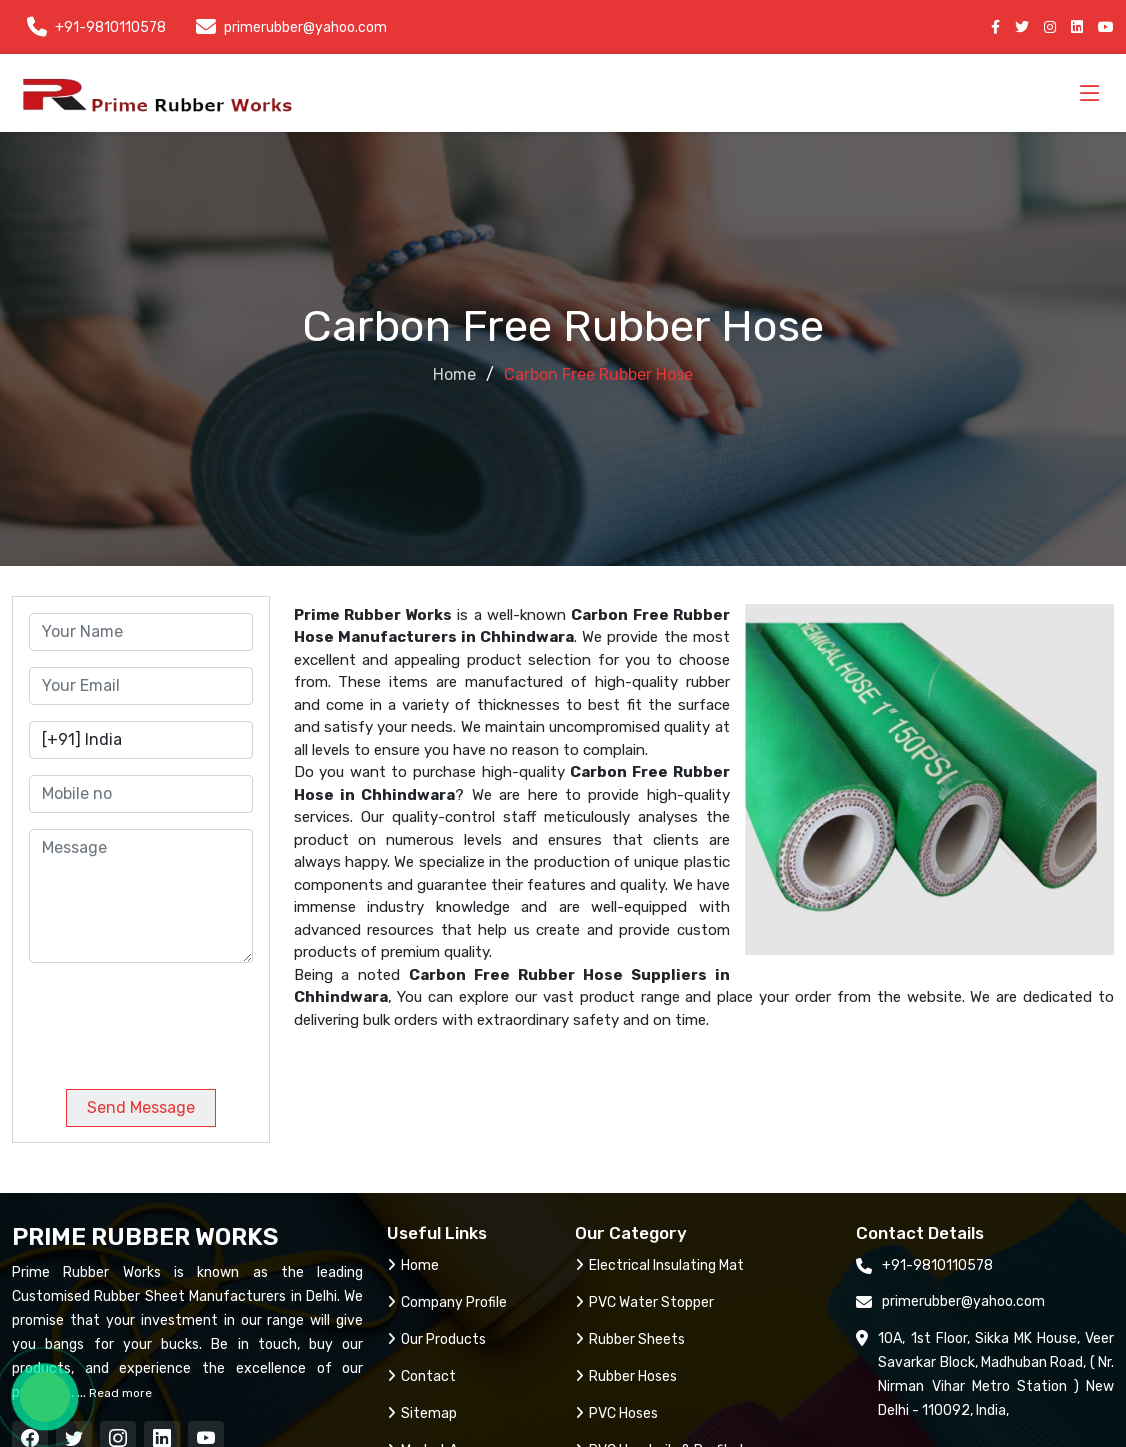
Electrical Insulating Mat (659, 1265)
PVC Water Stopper (644, 1302)
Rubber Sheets (630, 1339)
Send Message (141, 1107)
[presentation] (165, 1018)
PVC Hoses (616, 1413)
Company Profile (447, 1302)
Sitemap (422, 1413)
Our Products (436, 1339)
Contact (421, 1376)
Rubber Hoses (626, 1376)
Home (454, 374)
